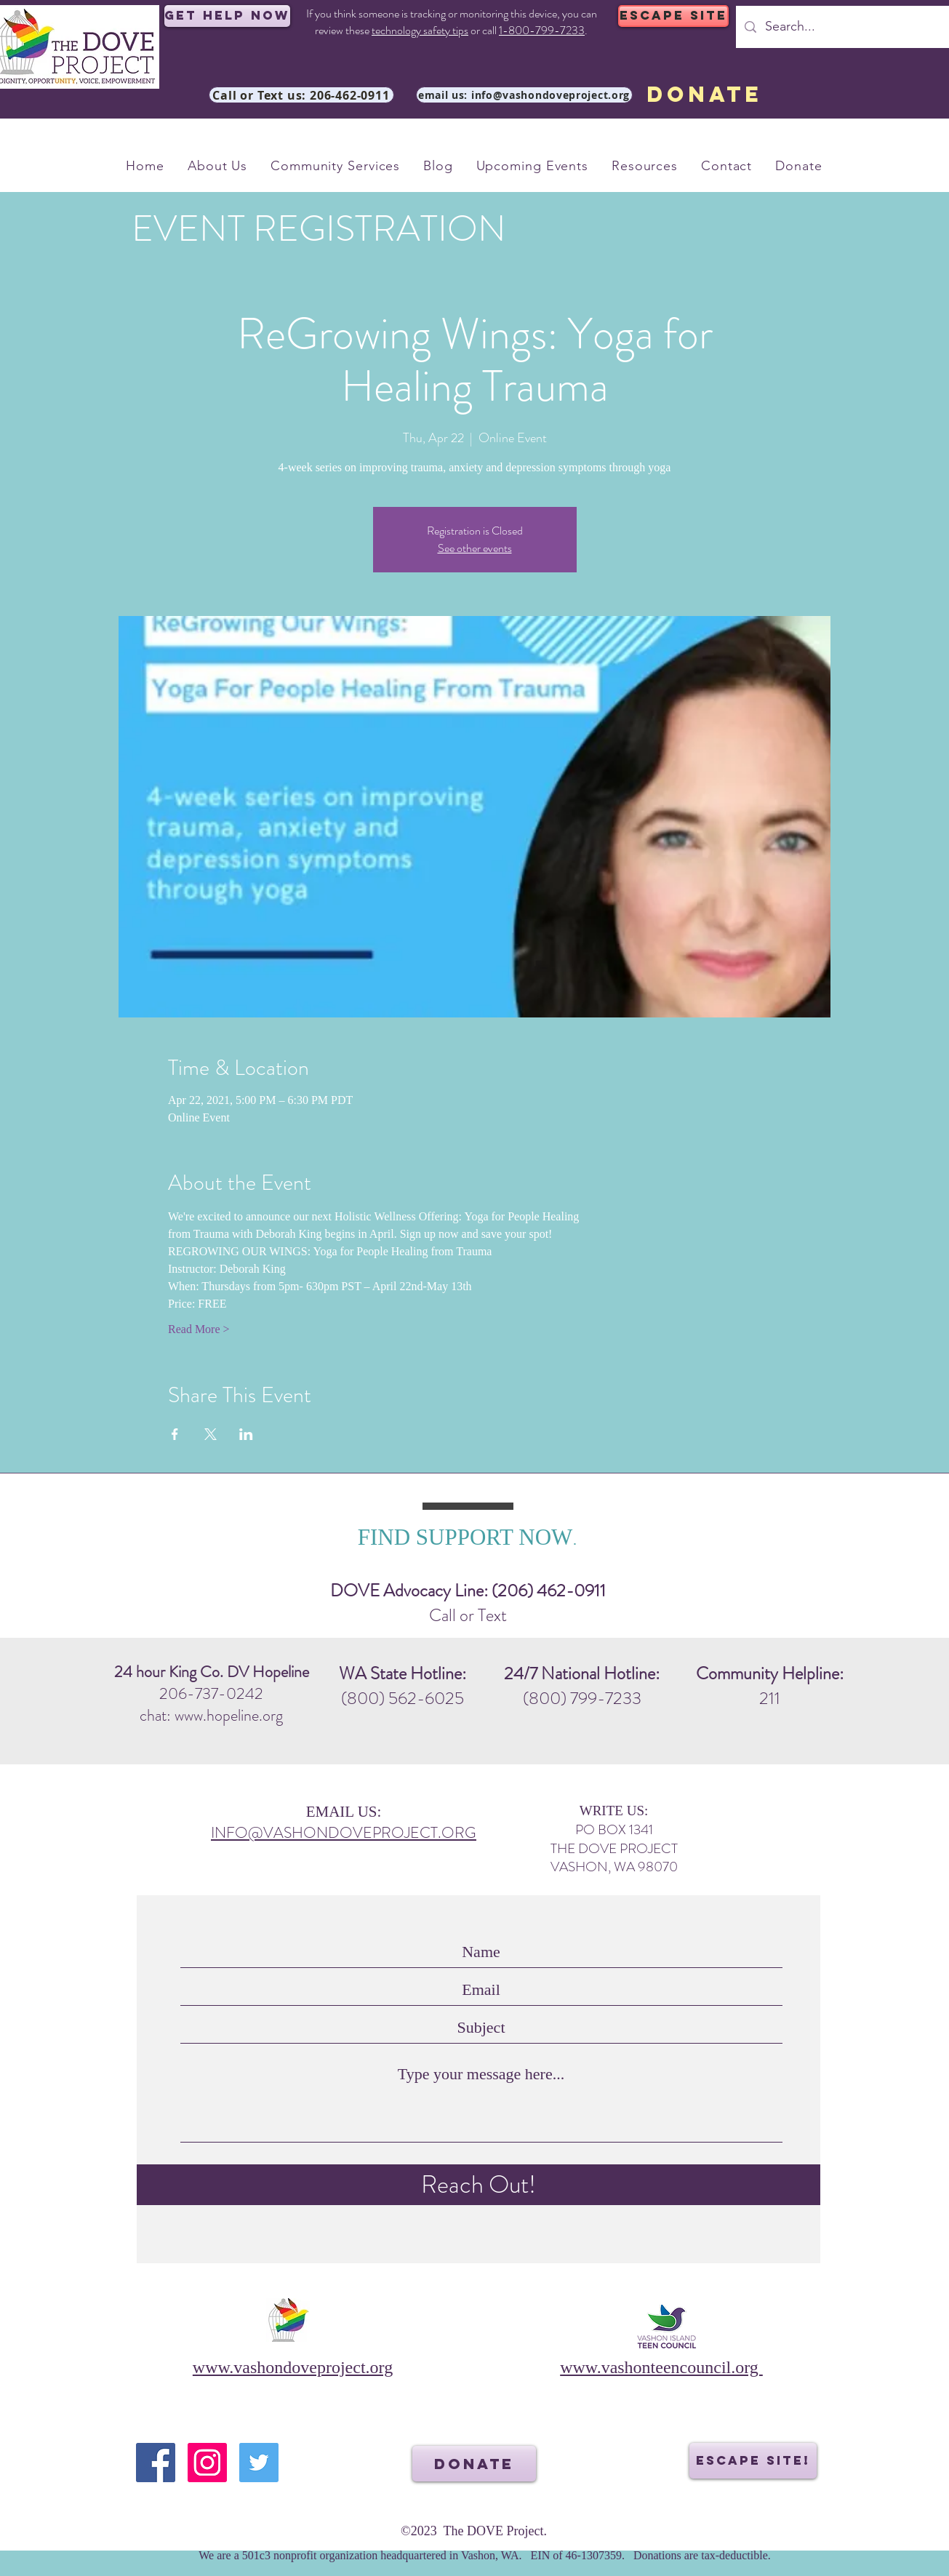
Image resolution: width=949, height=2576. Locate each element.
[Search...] (852, 27)
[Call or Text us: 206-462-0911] (301, 95)
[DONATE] (705, 94)
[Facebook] (155, 2462)
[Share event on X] (210, 1434)
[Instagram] (207, 2462)
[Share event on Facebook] (175, 1434)
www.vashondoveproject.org (293, 2367)
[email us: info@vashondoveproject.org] (524, 95)
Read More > (199, 1329)
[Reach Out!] (478, 2184)
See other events (475, 548)
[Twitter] (259, 2462)
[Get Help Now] (227, 16)
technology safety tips (420, 30)
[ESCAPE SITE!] (753, 2461)
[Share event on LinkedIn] (246, 1434)
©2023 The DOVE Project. (474, 2531)
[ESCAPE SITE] (673, 16)
